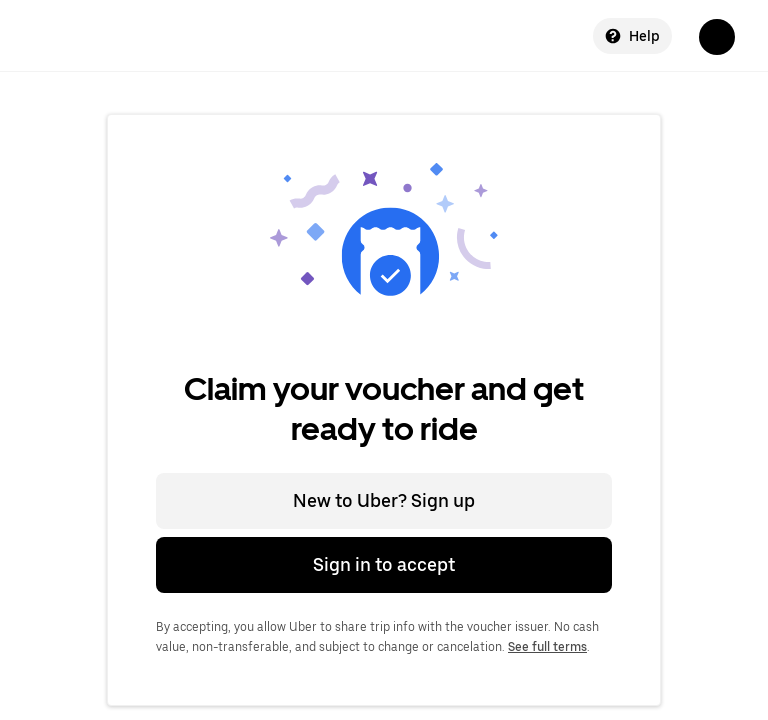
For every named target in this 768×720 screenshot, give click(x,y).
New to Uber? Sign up (384, 500)
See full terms (547, 647)
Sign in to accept (384, 564)
